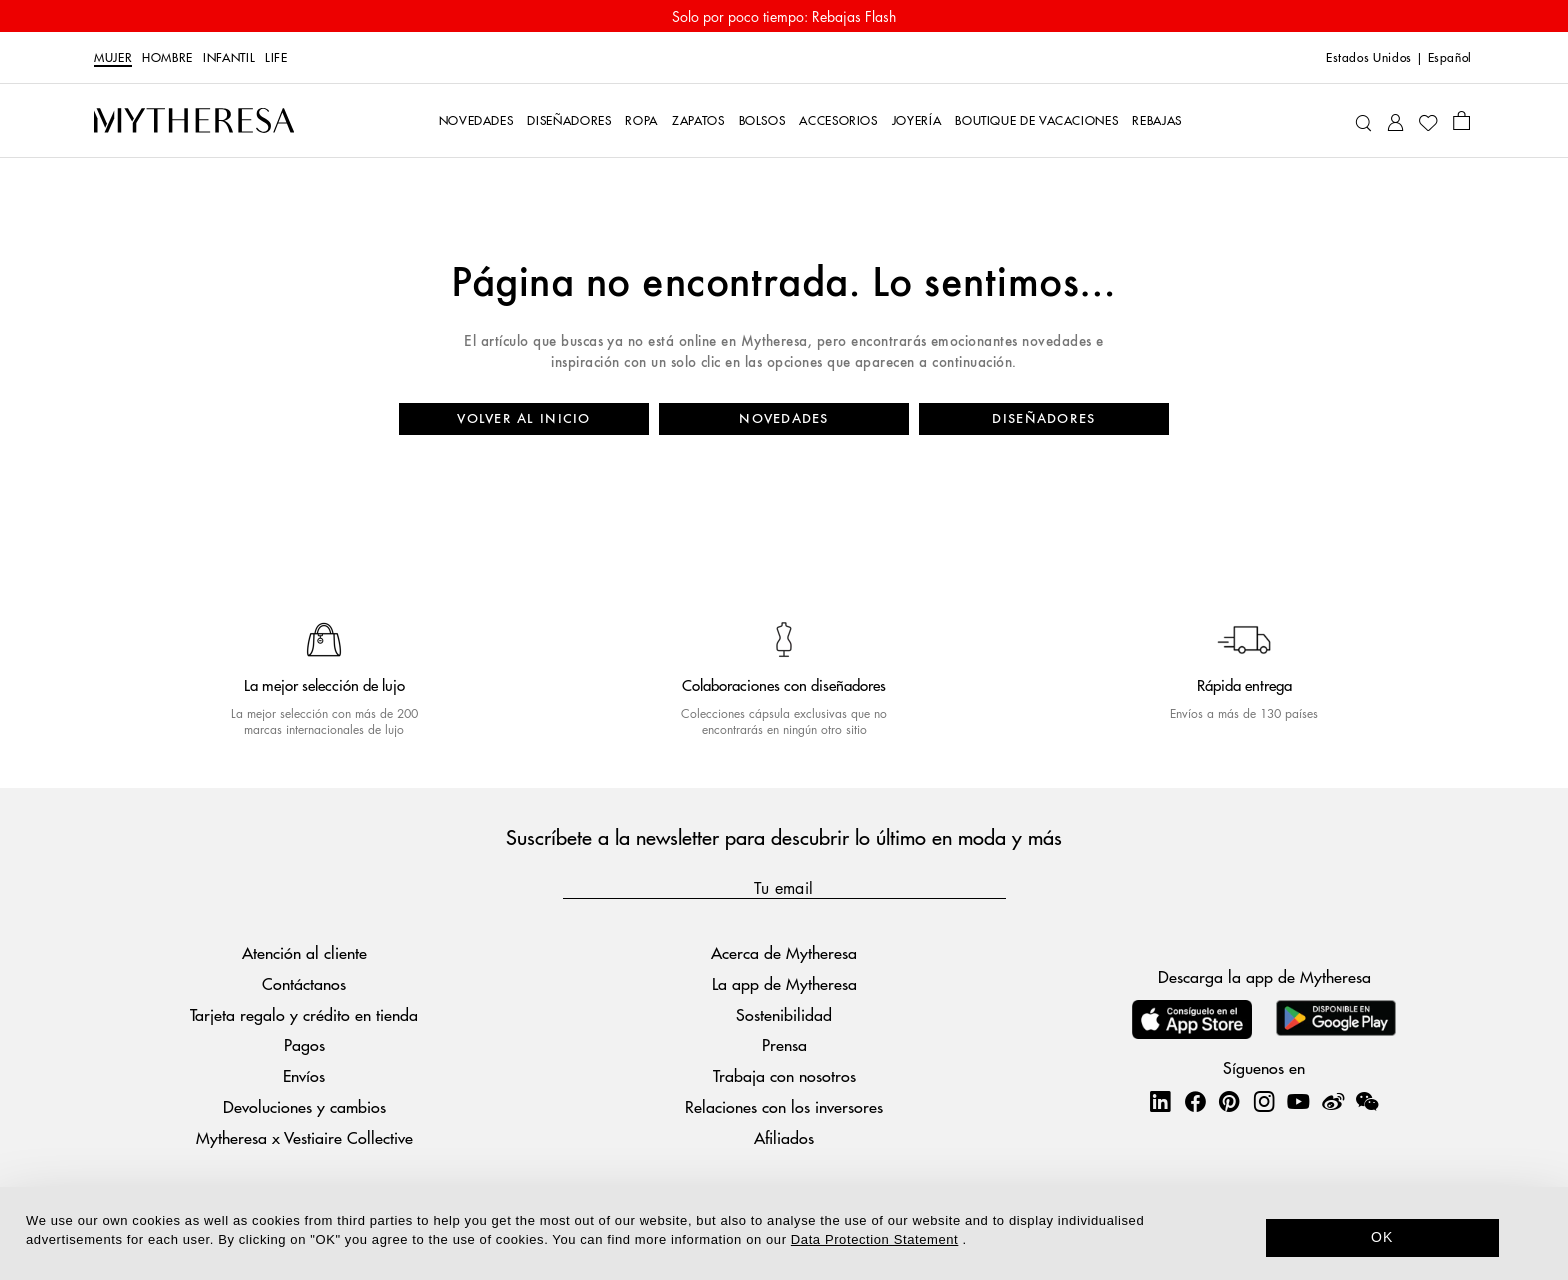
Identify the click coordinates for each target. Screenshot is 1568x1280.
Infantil (229, 58)
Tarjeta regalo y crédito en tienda (304, 1014)
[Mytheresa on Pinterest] (1229, 1101)
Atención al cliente (304, 952)
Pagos (304, 1044)
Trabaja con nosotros (784, 1075)
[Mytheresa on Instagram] (1264, 1101)
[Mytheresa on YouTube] (1298, 1101)
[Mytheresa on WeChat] (1367, 1101)
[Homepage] (194, 121)
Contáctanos (304, 983)
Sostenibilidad (784, 1014)
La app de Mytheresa (784, 983)
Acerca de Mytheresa (784, 952)
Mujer (113, 58)
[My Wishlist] (1428, 121)
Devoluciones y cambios (304, 1106)
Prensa (784, 1044)
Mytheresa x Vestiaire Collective (304, 1137)
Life (276, 58)
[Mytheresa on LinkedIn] (1160, 1101)
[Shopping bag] (1461, 120)
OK (1382, 1237)
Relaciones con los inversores (784, 1106)
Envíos (304, 1075)
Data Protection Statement (874, 1239)
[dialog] (784, 1233)
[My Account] (1395, 120)
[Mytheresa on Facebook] (1195, 1101)
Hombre (167, 58)
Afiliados (784, 1137)
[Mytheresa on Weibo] (1333, 1101)
